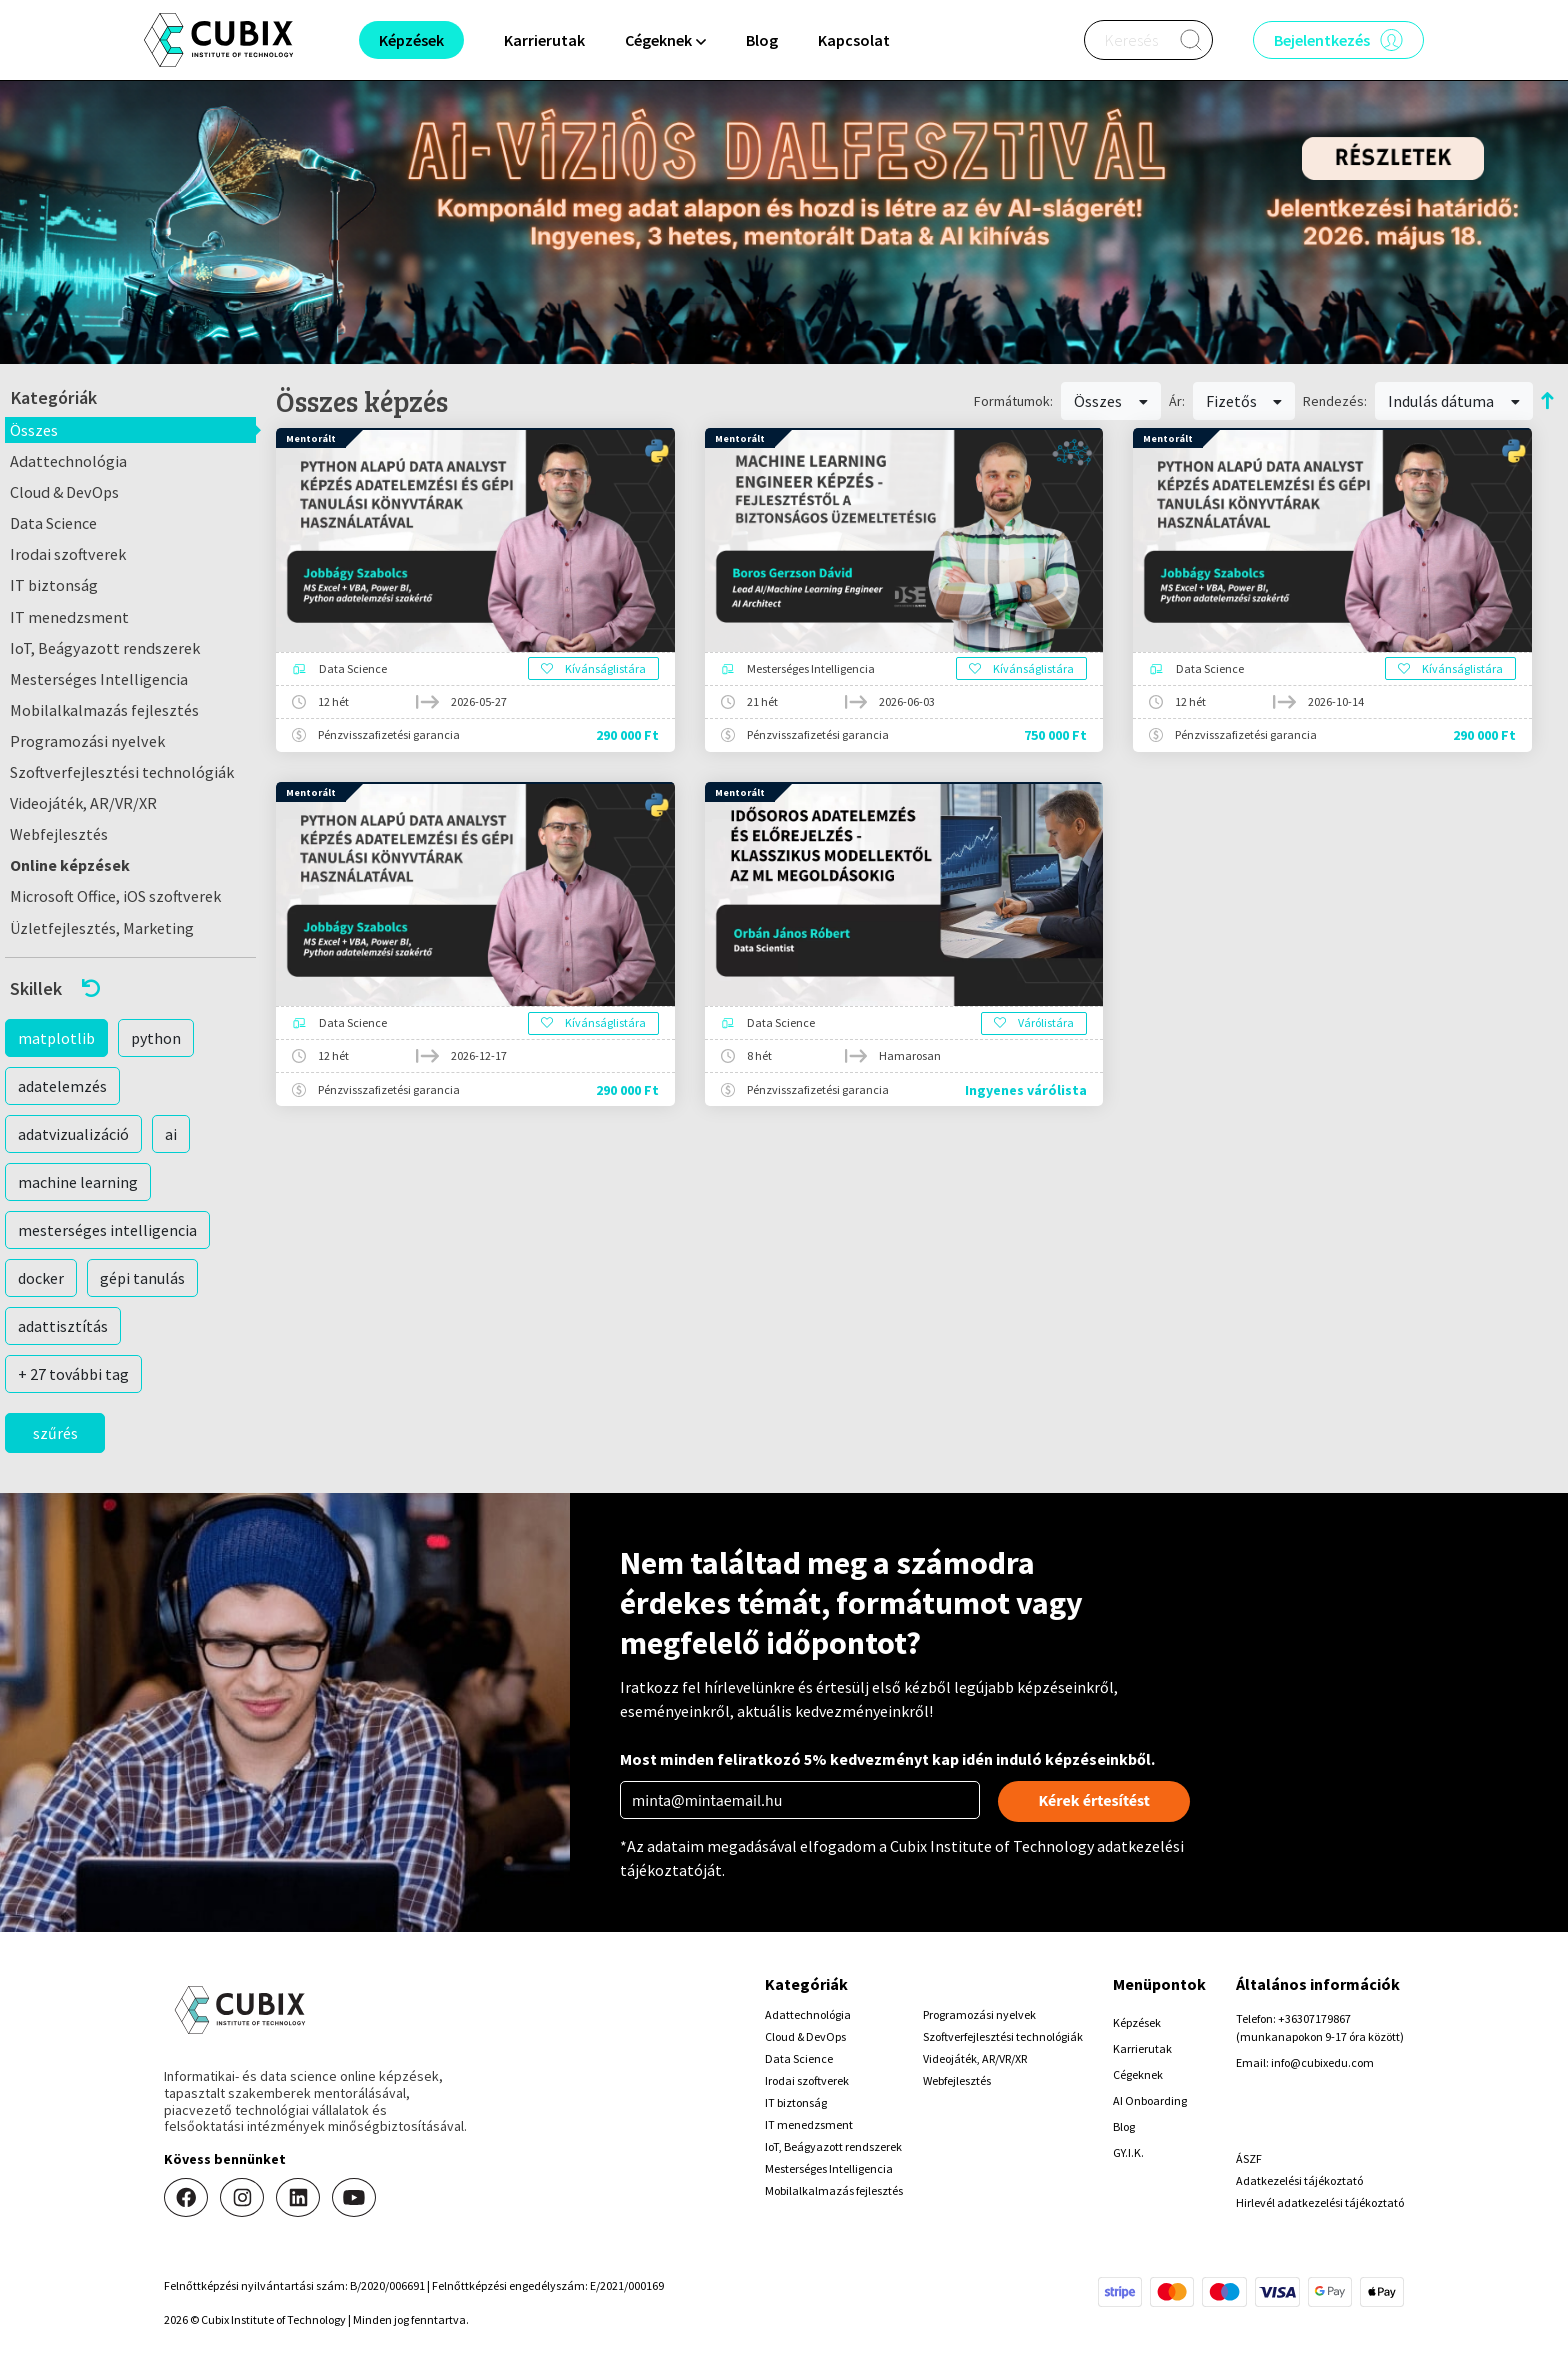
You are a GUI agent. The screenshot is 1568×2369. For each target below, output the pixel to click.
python (156, 1038)
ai (171, 1134)
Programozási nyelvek (87, 741)
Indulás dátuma (1454, 401)
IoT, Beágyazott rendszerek (105, 648)
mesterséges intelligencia (107, 1230)
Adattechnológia (68, 461)
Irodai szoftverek (68, 554)
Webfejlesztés (59, 834)
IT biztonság (54, 585)
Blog (762, 40)
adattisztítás (63, 1326)
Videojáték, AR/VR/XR (83, 803)
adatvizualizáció (73, 1134)
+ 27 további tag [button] (73, 1374)
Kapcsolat (854, 40)
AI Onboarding (1150, 2100)
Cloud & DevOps (64, 492)
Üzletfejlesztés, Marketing (102, 928)
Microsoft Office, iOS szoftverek (115, 896)
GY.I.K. (1128, 2152)
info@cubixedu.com (1322, 2062)
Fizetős (1244, 401)
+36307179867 (1314, 2018)
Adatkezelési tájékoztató (1299, 2180)
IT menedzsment (69, 617)
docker (41, 1278)
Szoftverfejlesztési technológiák (122, 772)
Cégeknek (1138, 2074)
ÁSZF (1249, 2158)
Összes (34, 430)
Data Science (53, 523)
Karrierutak (544, 40)
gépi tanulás (142, 1278)
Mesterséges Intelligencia (99, 679)
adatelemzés (62, 1086)
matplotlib (56, 1038)
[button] (130, 988)
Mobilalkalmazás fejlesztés (104, 710)
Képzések (1137, 2022)
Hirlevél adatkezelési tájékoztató (1320, 2202)
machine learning (78, 1182)
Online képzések (70, 865)
